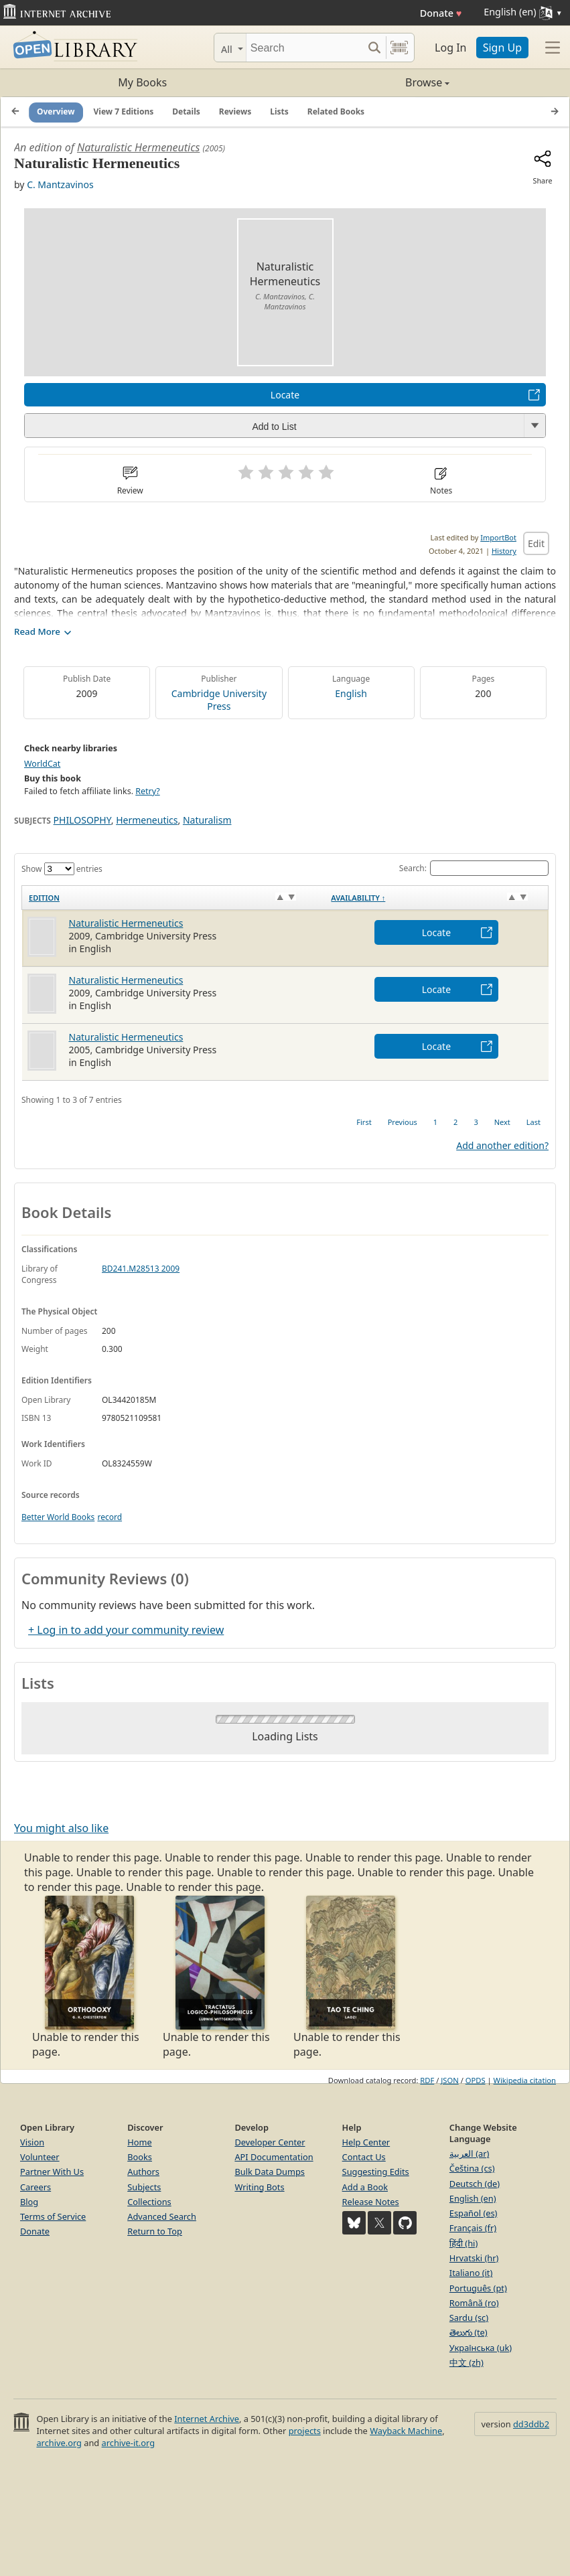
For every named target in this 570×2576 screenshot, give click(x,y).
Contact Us (364, 2157)
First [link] (363, 1122)
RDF (427, 2080)
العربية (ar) (469, 2153)
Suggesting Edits (375, 2172)
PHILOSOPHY (82, 820)
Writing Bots (259, 2187)
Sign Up (502, 47)
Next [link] (502, 1122)
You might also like (61, 1828)
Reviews (235, 111)
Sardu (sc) (468, 2318)
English (351, 693)
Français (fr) (472, 2228)
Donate (441, 13)
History (504, 551)
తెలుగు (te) (468, 2332)
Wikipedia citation (525, 2080)
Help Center (366, 2142)
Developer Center (269, 2142)
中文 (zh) (466, 2362)
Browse (367, 82)
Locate (285, 394)
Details (186, 111)
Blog (29, 2202)
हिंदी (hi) (463, 2243)
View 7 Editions (124, 111)
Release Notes (370, 2202)
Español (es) (473, 2213)
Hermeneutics (146, 820)
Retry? (147, 791)
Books (139, 2157)
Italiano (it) (471, 2273)
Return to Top (154, 2231)
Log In (450, 47)
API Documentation (273, 2157)
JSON (449, 2080)
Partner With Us (52, 2172)
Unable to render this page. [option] (89, 1977)
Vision (32, 2142)
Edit (536, 543)
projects (305, 2431)
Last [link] (533, 1122)
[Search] (304, 47)
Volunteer (40, 2157)
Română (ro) (474, 2303)
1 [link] (435, 1122)
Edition (44, 898)
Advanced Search (161, 2216)
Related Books (335, 111)
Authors (143, 2172)
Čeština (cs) (472, 2168)
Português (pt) (478, 2288)
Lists (279, 111)
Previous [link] (402, 1122)
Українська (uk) (480, 2348)
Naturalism (207, 820)
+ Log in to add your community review (126, 1629)
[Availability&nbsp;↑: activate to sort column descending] (436, 898)
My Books (142, 82)
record (109, 1517)
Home (139, 2142)
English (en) (472, 2198)
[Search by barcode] (399, 47)
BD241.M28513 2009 (141, 1268)
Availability (358, 898)
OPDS (476, 2080)
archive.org (58, 2443)
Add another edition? (502, 1145)
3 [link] (476, 1122)
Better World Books (57, 1517)
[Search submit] (374, 47)
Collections (149, 2202)
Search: (474, 868)
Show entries (61, 869)
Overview (56, 111)
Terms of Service (53, 2216)
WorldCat (42, 763)
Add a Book (365, 2187)
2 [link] (455, 1122)
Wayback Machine (406, 2431)
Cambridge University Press (219, 699)
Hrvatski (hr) (474, 2258)
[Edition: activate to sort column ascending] (173, 898)
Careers (35, 2187)
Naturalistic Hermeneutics (138, 147)
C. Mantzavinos (60, 184)
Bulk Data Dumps (269, 2172)
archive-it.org (128, 2443)
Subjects (144, 2187)
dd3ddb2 (531, 2424)
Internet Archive (206, 2419)
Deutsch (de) (474, 2184)
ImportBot (498, 537)
